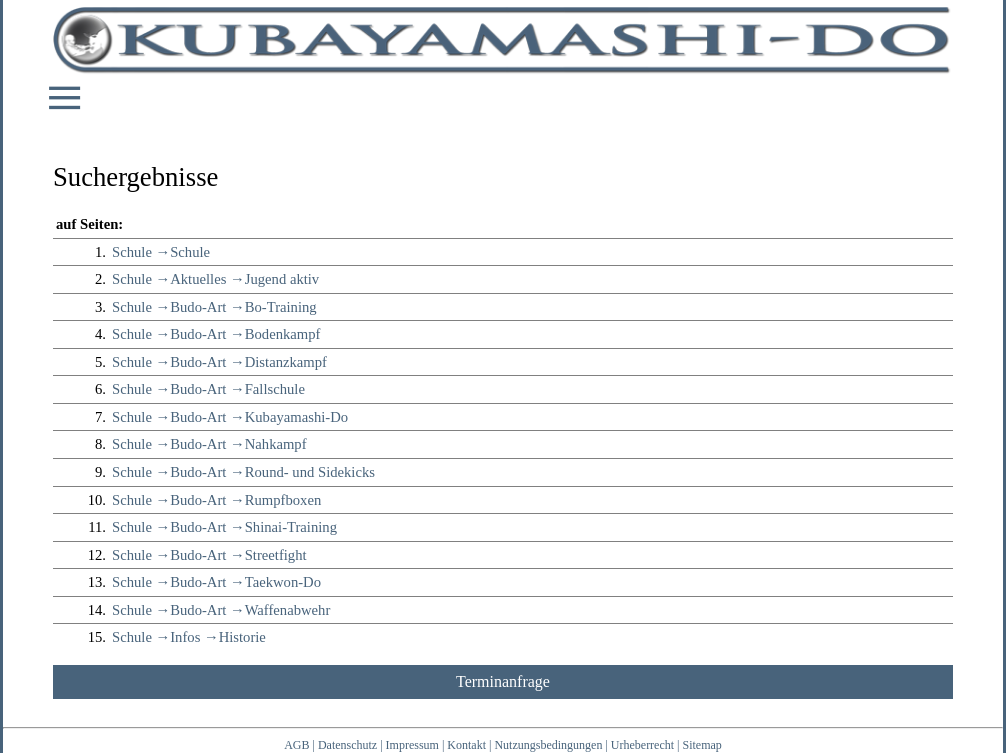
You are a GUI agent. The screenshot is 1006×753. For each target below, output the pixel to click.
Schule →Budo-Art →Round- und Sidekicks (243, 472)
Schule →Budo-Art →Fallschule (208, 389)
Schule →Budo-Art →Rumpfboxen (216, 500)
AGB (296, 745)
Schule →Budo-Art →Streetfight (209, 555)
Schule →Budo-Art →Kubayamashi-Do (230, 417)
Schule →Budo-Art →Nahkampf (209, 444)
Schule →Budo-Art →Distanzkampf (219, 362)
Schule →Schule (161, 252)
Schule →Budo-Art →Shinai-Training (224, 527)
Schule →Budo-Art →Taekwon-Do (216, 582)
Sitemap (702, 745)
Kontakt (466, 745)
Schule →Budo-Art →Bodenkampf (216, 334)
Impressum (412, 745)
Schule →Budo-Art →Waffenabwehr (221, 610)
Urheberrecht (642, 745)
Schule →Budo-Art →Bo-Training (214, 307)
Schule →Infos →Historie (189, 637)
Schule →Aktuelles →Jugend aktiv (215, 279)
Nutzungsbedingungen (548, 745)
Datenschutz (347, 745)
